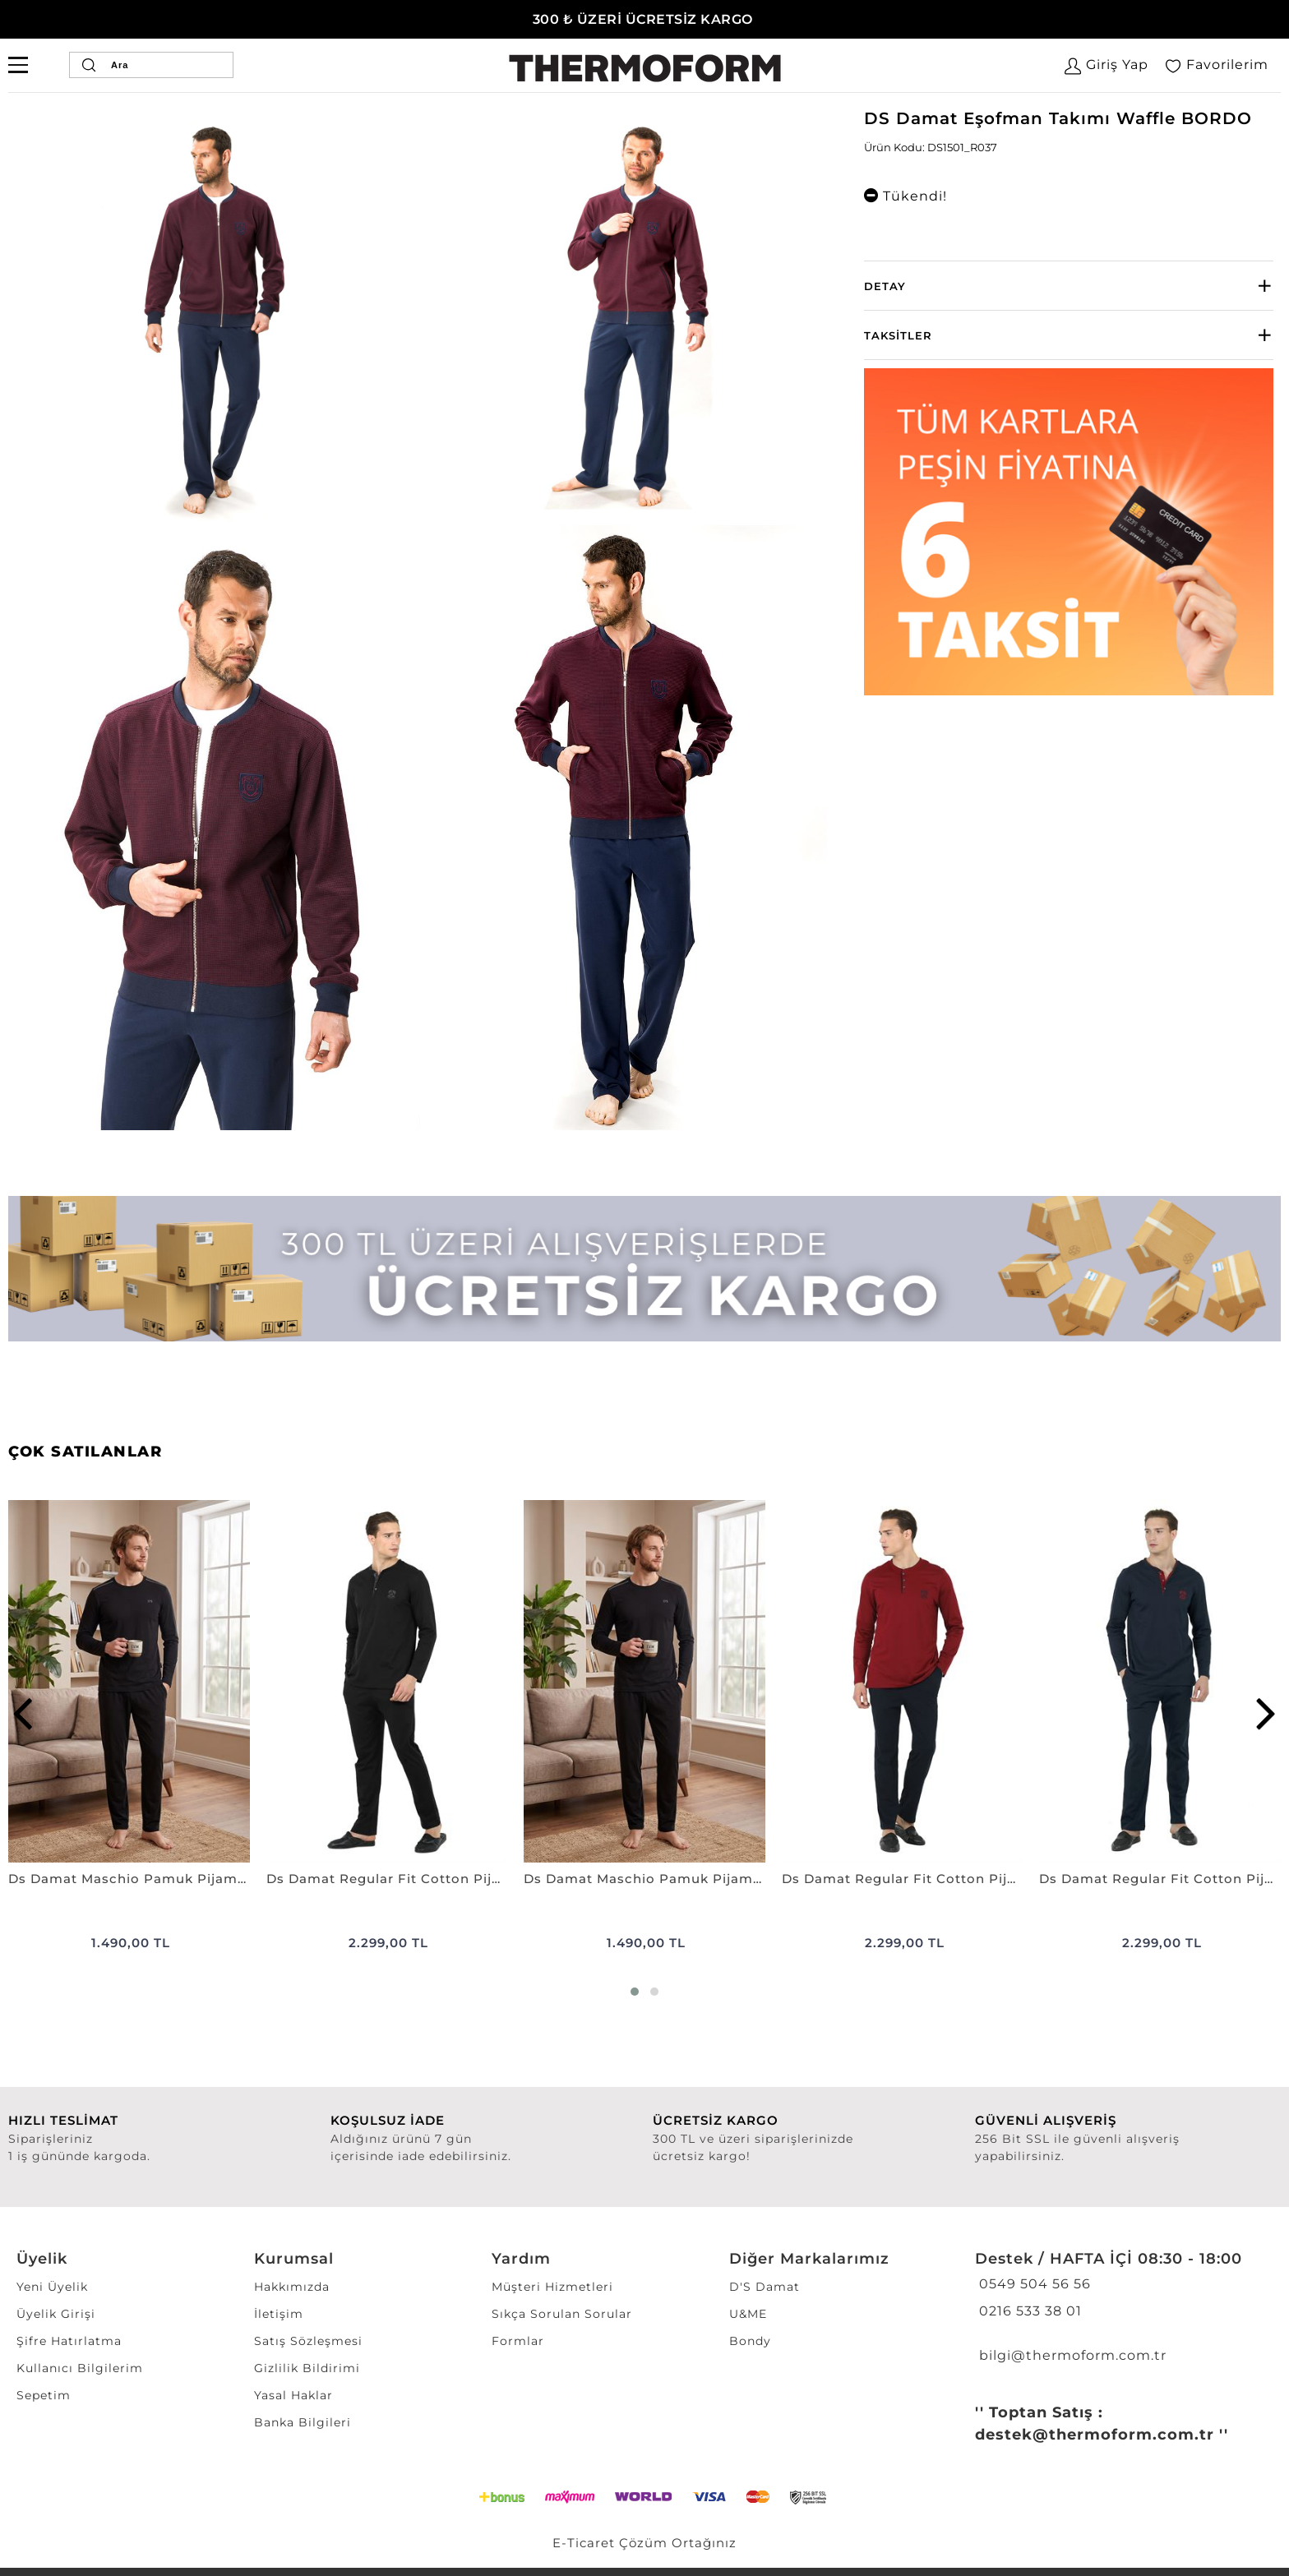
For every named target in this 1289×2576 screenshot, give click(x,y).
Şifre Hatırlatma (69, 2341)
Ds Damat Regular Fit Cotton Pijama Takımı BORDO (902, 1878)
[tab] (1068, 286)
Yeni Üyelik (52, 2286)
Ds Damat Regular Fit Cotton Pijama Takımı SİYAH (387, 1878)
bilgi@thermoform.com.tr (1071, 2355)
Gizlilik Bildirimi (307, 2368)
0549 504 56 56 (1033, 2284)
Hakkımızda (292, 2286)
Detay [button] (885, 286)
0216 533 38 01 (1028, 2311)
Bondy (750, 2341)
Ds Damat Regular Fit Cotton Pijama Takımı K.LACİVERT (1160, 1878)
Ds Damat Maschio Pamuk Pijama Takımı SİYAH (129, 1878)
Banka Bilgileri (302, 2422)
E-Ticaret (583, 2543)
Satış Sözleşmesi (308, 2341)
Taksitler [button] (898, 335)
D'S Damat (764, 2286)
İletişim (278, 2313)
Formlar (518, 2341)
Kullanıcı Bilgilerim (79, 2368)
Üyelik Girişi (55, 2313)
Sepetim (43, 2395)
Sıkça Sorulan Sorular (562, 2313)
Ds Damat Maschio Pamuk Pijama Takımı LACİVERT (644, 1878)
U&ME (748, 2313)
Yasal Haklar (293, 2395)
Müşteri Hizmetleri (552, 2286)
